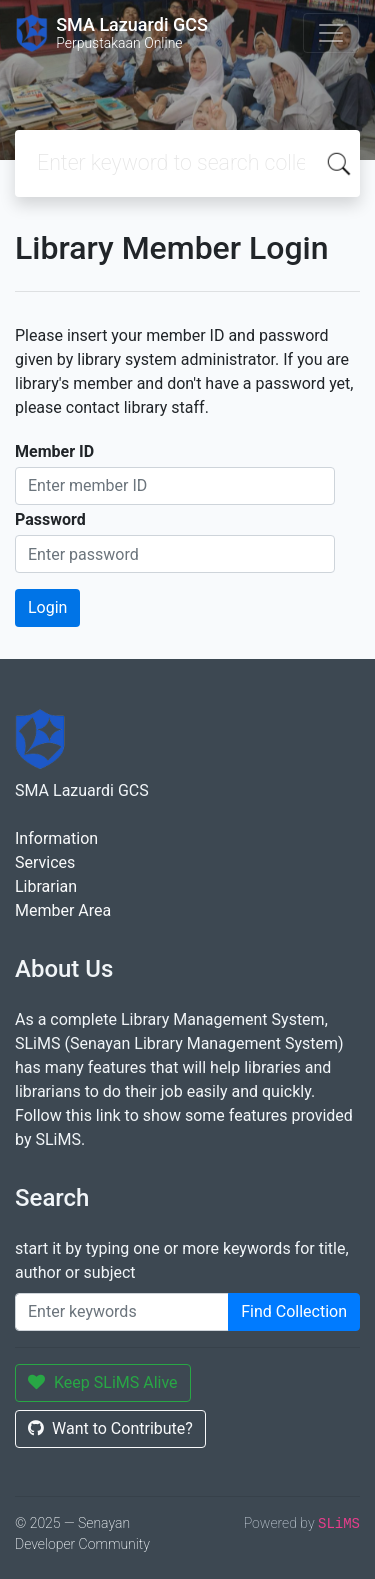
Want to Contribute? (110, 1428)
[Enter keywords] (122, 1312)
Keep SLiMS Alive (103, 1382)
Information (56, 838)
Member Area (63, 910)
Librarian (46, 886)
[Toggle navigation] (331, 33)
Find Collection (294, 1311)
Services (45, 862)
